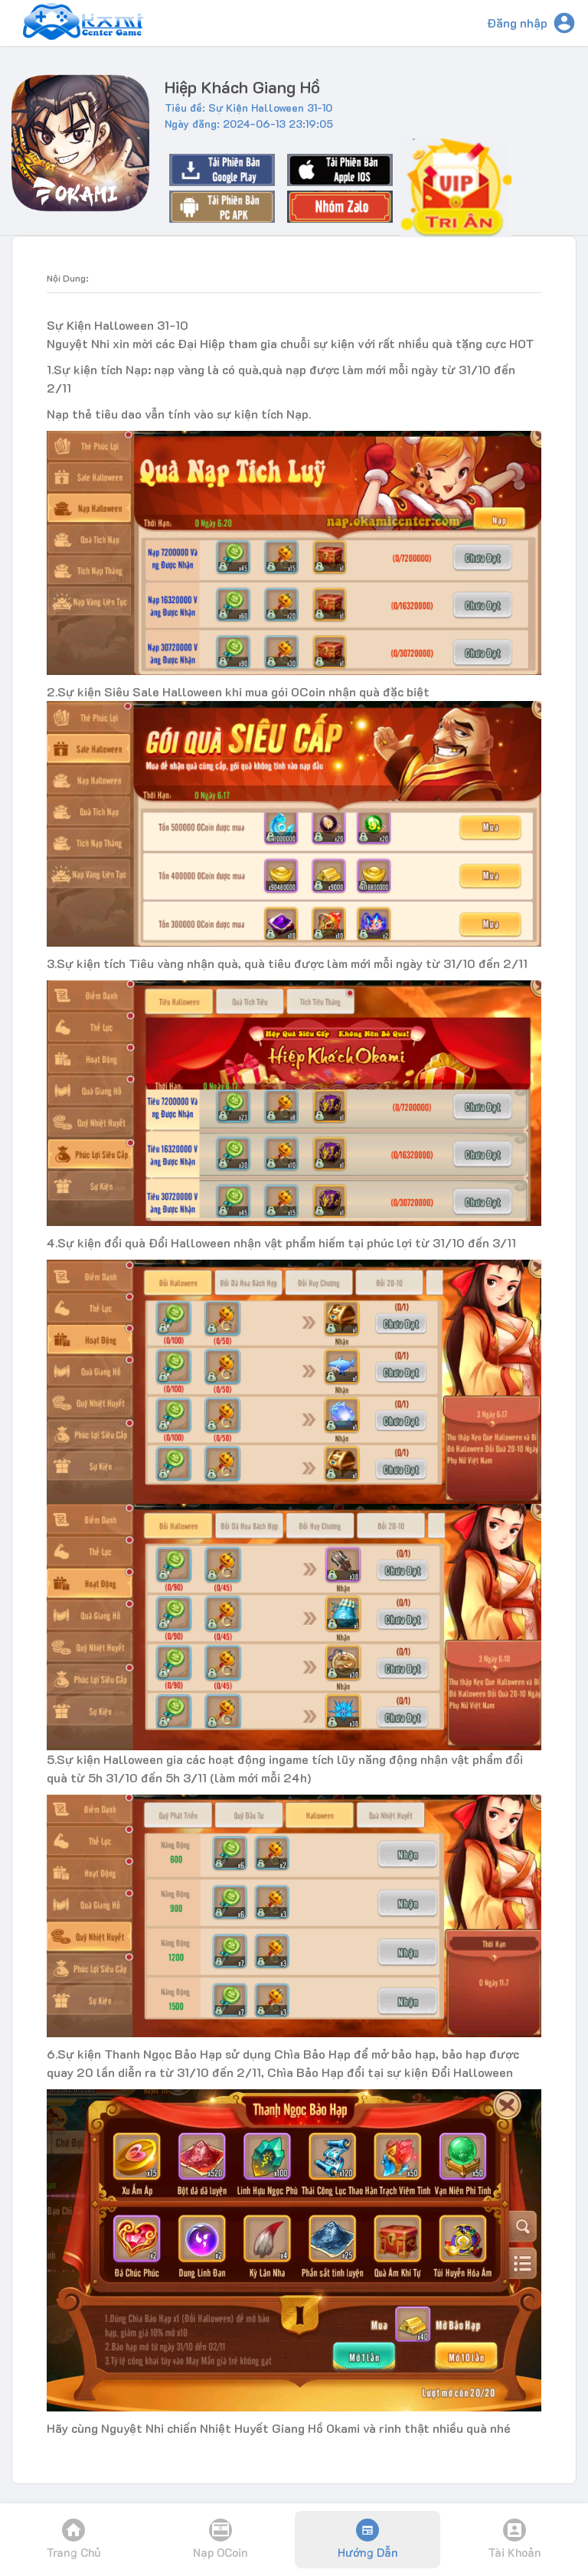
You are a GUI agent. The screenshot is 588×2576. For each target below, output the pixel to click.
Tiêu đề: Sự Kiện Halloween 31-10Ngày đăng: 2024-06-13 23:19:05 (249, 115)
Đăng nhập (517, 23)
